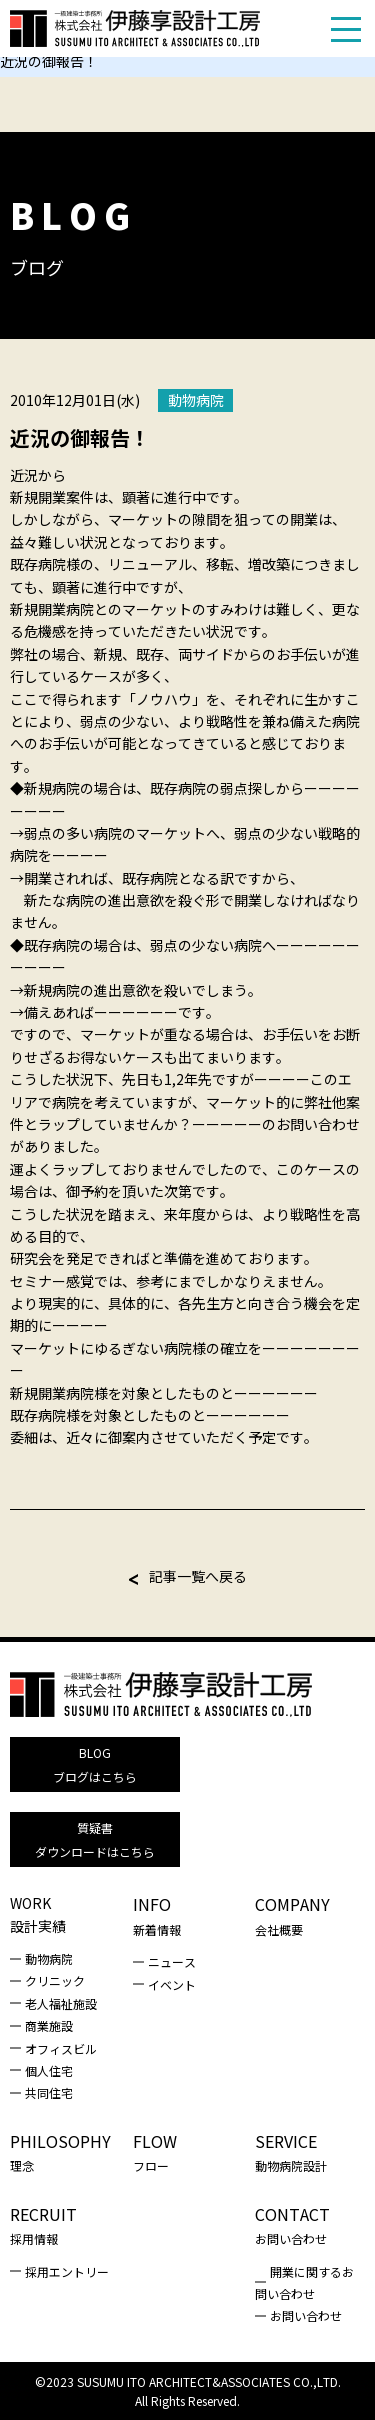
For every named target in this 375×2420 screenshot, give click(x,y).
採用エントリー (67, 2271)
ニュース (172, 1961)
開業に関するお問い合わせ (304, 2282)
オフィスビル (61, 2048)
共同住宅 (49, 2092)
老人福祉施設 (61, 2003)
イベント (172, 1984)
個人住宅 (49, 2070)
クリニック (55, 1980)
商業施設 (49, 2025)
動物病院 (196, 400)
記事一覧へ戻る (198, 1576)
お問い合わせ (306, 2315)
